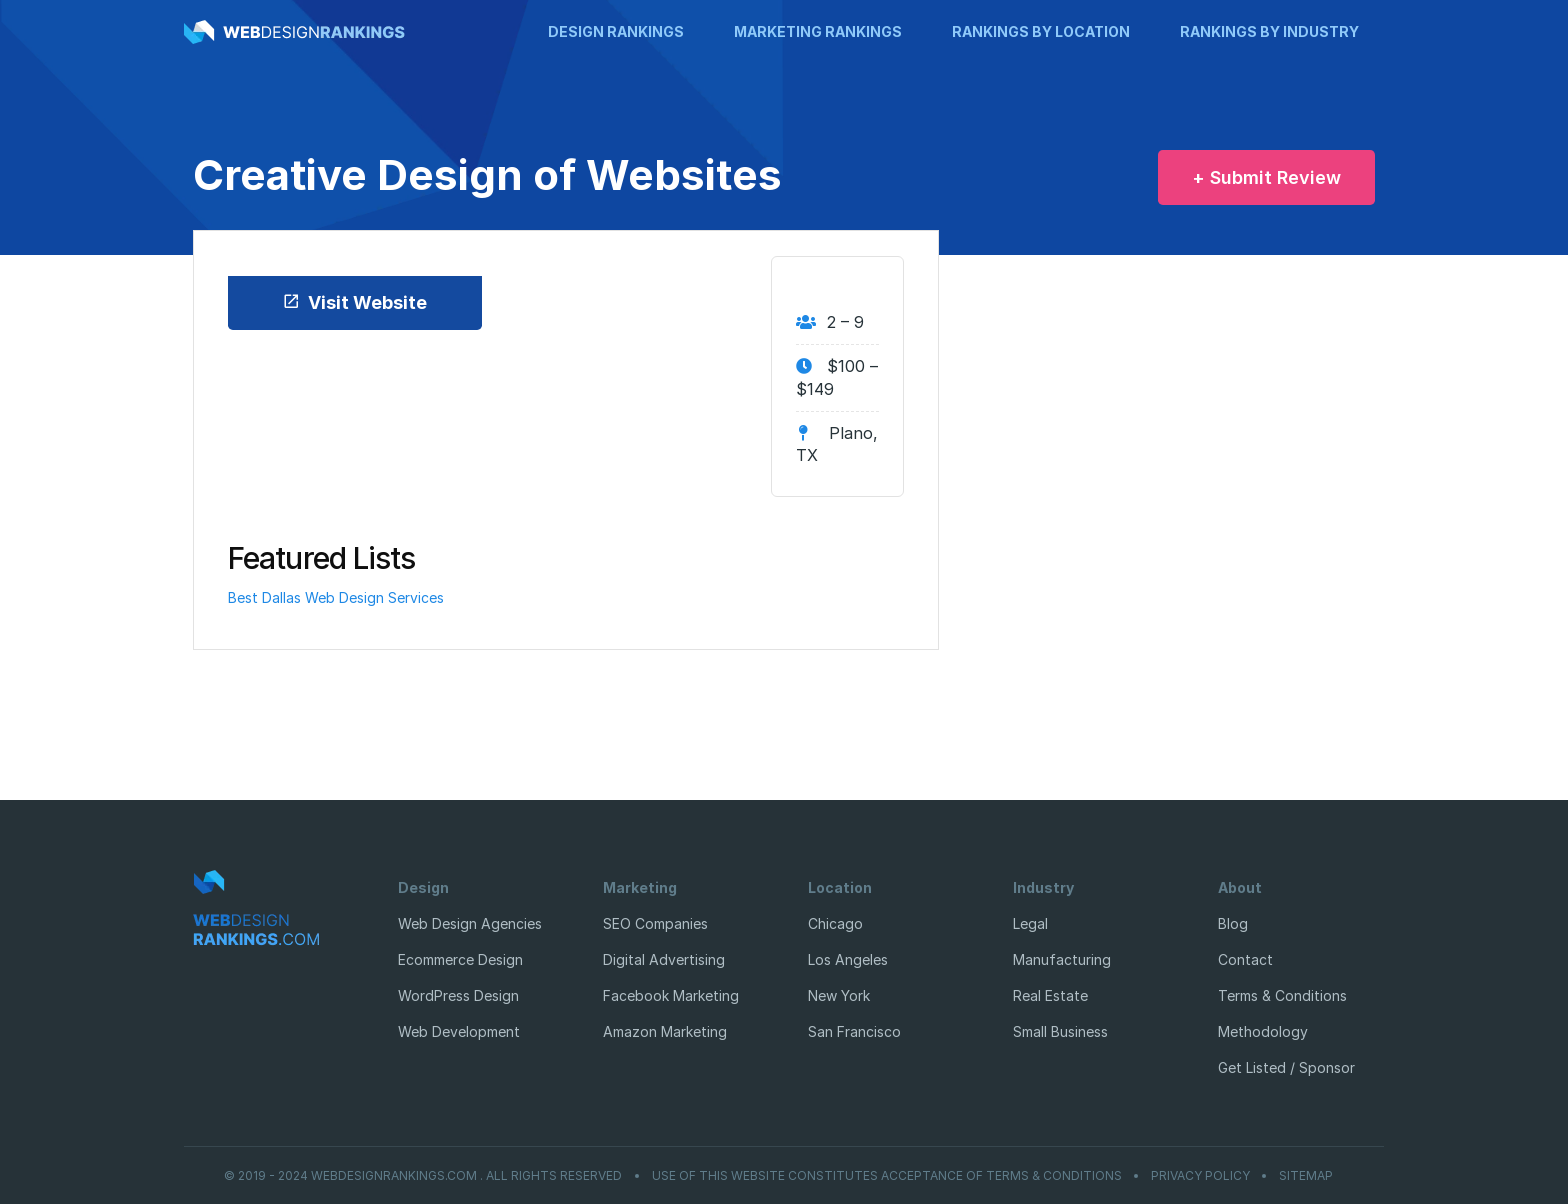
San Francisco (854, 1031)
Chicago (835, 923)
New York (839, 995)
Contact (1245, 959)
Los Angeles (848, 959)
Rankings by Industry (1269, 31)
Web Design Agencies (470, 923)
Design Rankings (616, 31)
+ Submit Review (1266, 177)
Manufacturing (1062, 959)
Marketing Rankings (818, 31)
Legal (1030, 923)
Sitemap (1306, 1176)
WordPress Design (458, 995)
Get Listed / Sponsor (1286, 1067)
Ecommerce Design (460, 959)
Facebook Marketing (671, 995)
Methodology (1263, 1031)
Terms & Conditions (1282, 995)
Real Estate (1050, 995)
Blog (1233, 923)
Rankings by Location (1041, 31)
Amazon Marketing (665, 1031)
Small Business (1060, 1031)
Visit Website (354, 302)
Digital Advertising (664, 959)
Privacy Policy (1200, 1176)
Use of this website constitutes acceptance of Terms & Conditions (887, 1176)
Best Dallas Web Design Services (336, 597)
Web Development (459, 1031)
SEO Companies (655, 923)
